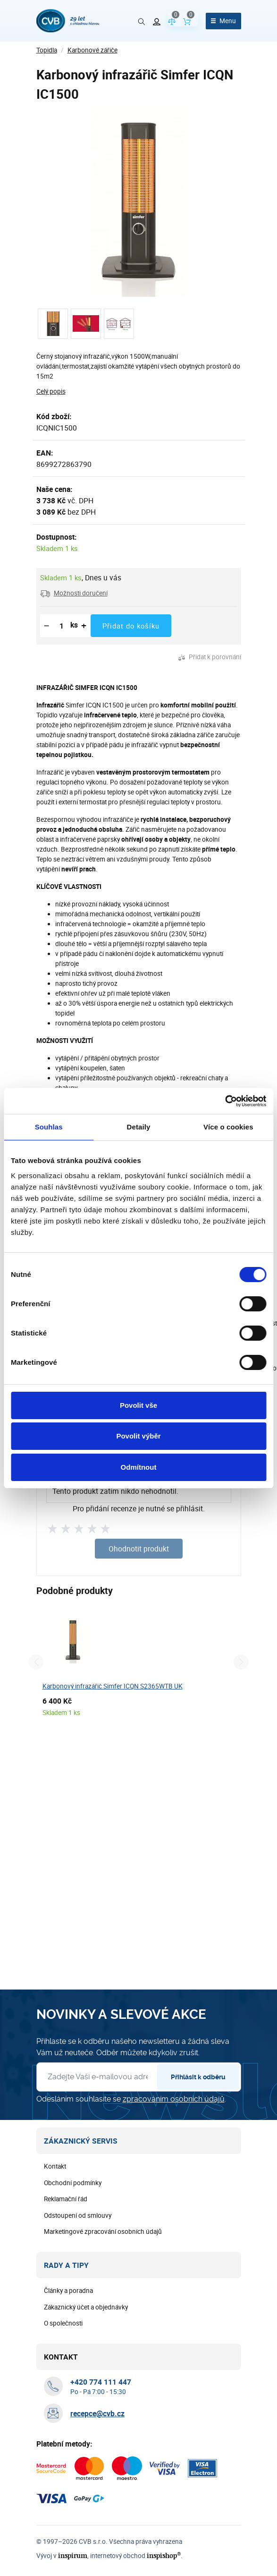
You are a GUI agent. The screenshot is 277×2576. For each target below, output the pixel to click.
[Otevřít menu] (223, 21)
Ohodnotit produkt (139, 1548)
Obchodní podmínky (72, 2183)
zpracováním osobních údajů (174, 2098)
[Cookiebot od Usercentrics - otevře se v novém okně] (225, 1101)
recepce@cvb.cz (97, 2413)
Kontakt (55, 2166)
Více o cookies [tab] (228, 1127)
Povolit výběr (138, 1436)
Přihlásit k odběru (198, 2077)
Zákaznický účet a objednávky (86, 2307)
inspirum (72, 2555)
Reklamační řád (65, 2199)
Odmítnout (139, 1467)
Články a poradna (68, 2290)
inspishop (164, 2555)
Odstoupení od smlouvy (77, 2215)
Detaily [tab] (139, 1127)
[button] (74, 593)
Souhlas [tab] (49, 1127)
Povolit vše (138, 1405)
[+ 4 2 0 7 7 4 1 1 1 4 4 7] (100, 2382)
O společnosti (63, 2323)
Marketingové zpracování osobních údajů (103, 2231)
